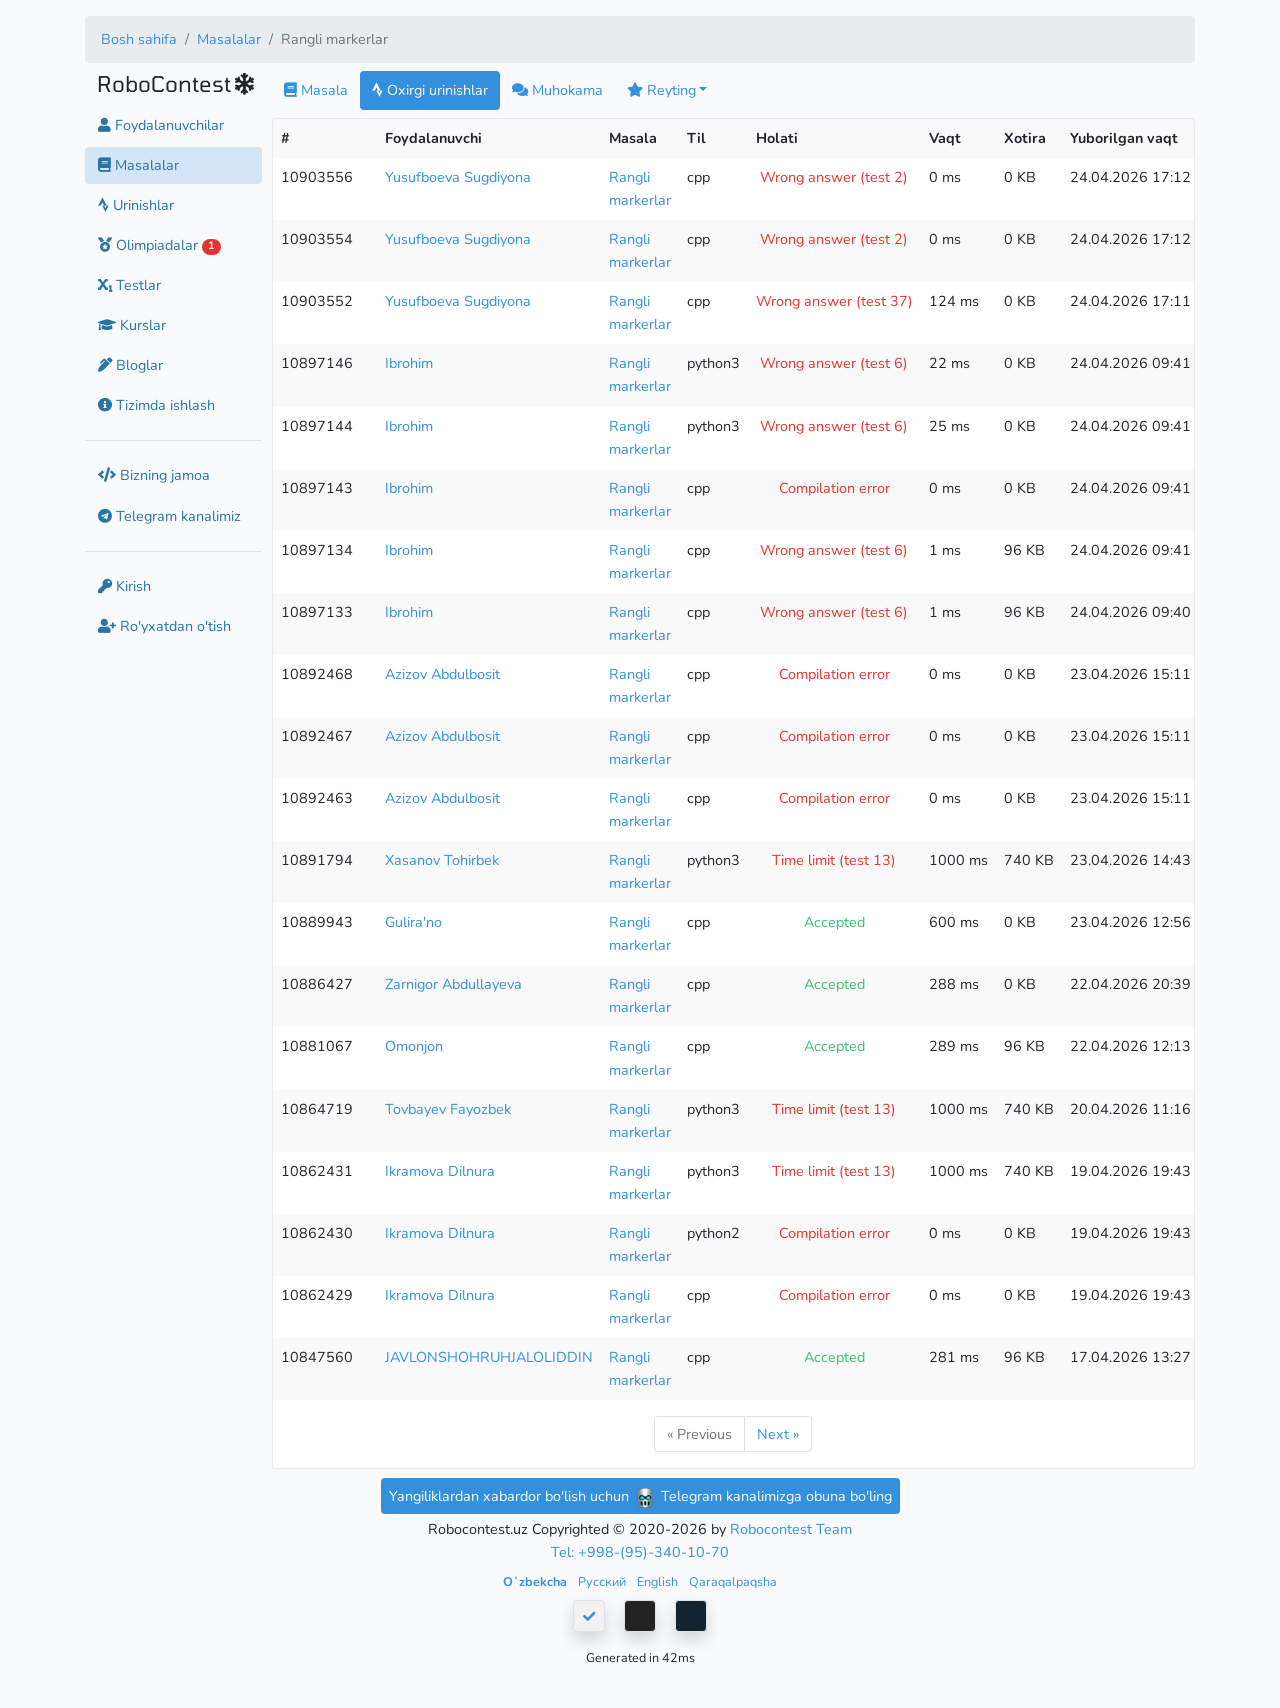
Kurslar (132, 325)
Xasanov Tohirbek (442, 860)
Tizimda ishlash (156, 405)
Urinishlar (136, 205)
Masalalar (229, 39)
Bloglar (130, 365)
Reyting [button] (661, 90)
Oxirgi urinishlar (430, 90)
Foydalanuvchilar (161, 125)
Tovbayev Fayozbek (448, 1109)
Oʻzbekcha (536, 1581)
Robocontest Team (791, 1529)
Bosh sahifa (139, 39)
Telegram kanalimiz (169, 516)
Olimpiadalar (159, 245)
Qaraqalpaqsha (733, 1581)
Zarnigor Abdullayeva (453, 984)
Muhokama (557, 90)
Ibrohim (409, 363)
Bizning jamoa (154, 475)
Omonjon (414, 1046)
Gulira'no (413, 922)
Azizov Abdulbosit (442, 674)
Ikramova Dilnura (440, 1171)
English (659, 1581)
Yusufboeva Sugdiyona (458, 177)
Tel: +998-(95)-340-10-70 (640, 1552)
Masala (316, 90)
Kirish (124, 586)
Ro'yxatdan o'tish (164, 626)
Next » (778, 1434)
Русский (603, 1581)
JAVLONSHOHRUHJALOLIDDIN (489, 1357)
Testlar (129, 285)
